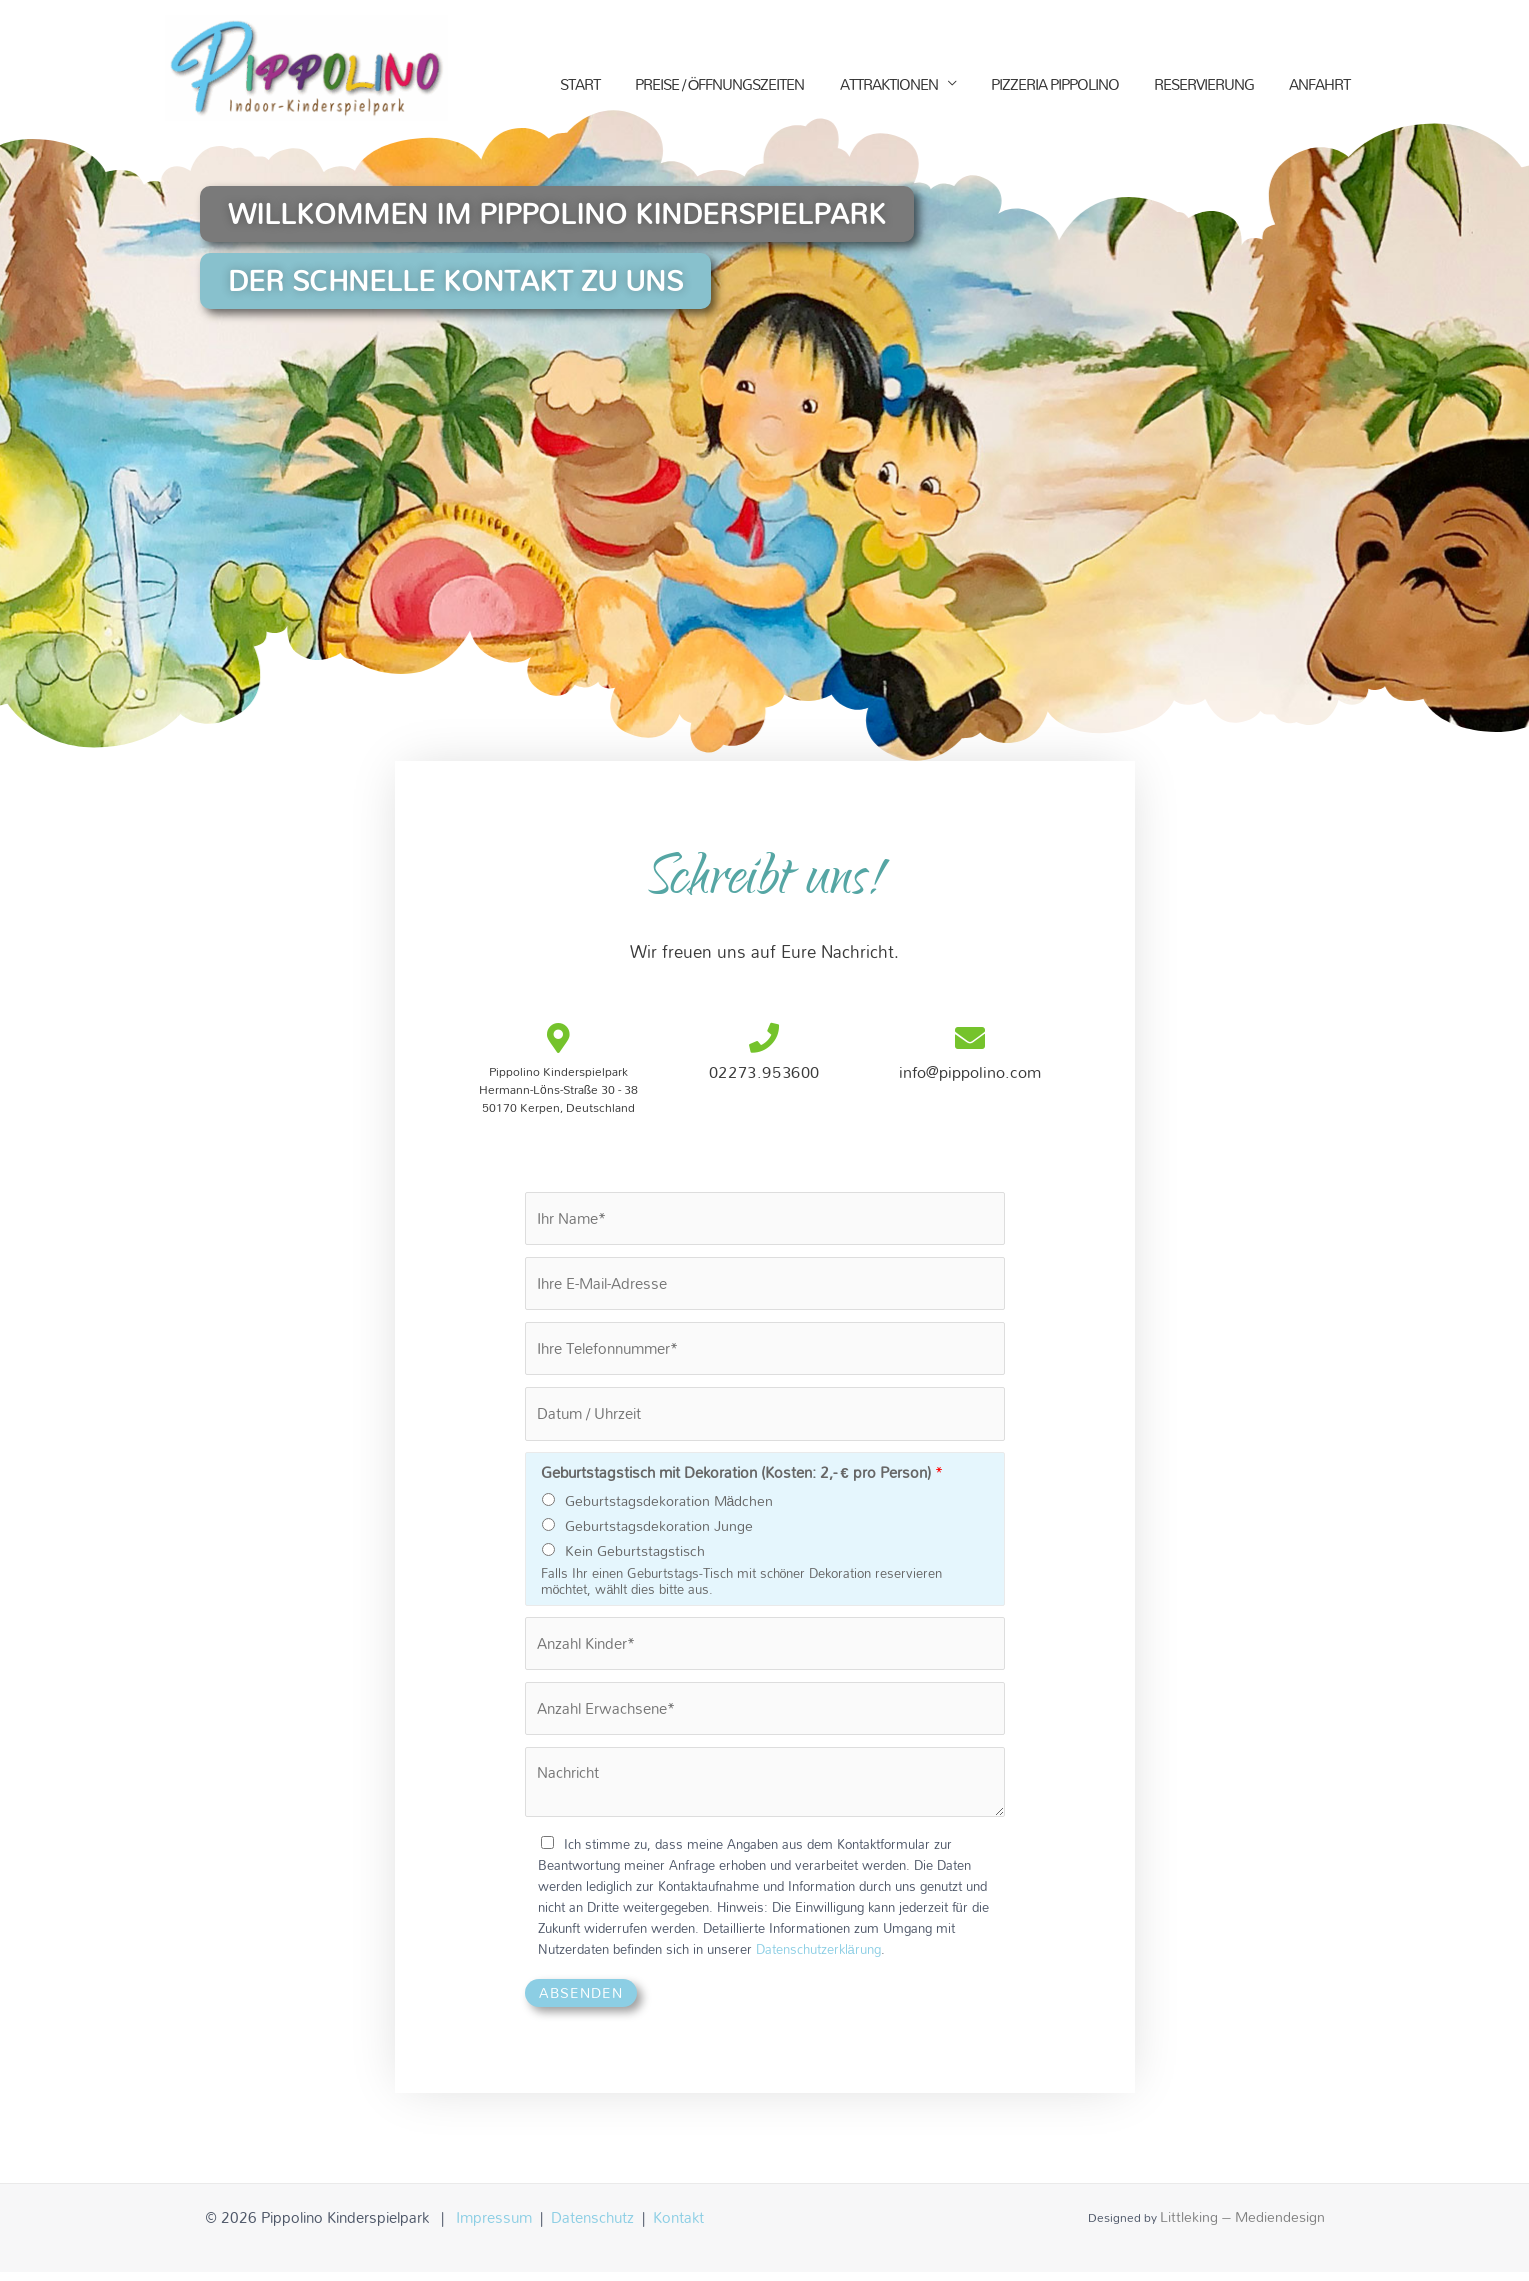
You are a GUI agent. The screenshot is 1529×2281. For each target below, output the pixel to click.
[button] (580, 215)
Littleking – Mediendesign (1242, 2225)
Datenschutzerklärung (818, 1958)
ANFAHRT (1319, 87)
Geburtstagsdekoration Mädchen (669, 1506)
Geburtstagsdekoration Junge (659, 1531)
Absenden (581, 2001)
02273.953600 (764, 1072)
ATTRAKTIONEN (889, 87)
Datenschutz (592, 2226)
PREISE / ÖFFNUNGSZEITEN (720, 87)
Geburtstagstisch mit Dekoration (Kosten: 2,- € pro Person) (742, 1478)
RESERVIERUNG (1204, 87)
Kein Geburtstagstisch (635, 1556)
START (580, 87)
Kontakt (678, 2226)
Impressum (494, 2226)
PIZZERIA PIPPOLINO (1055, 87)
